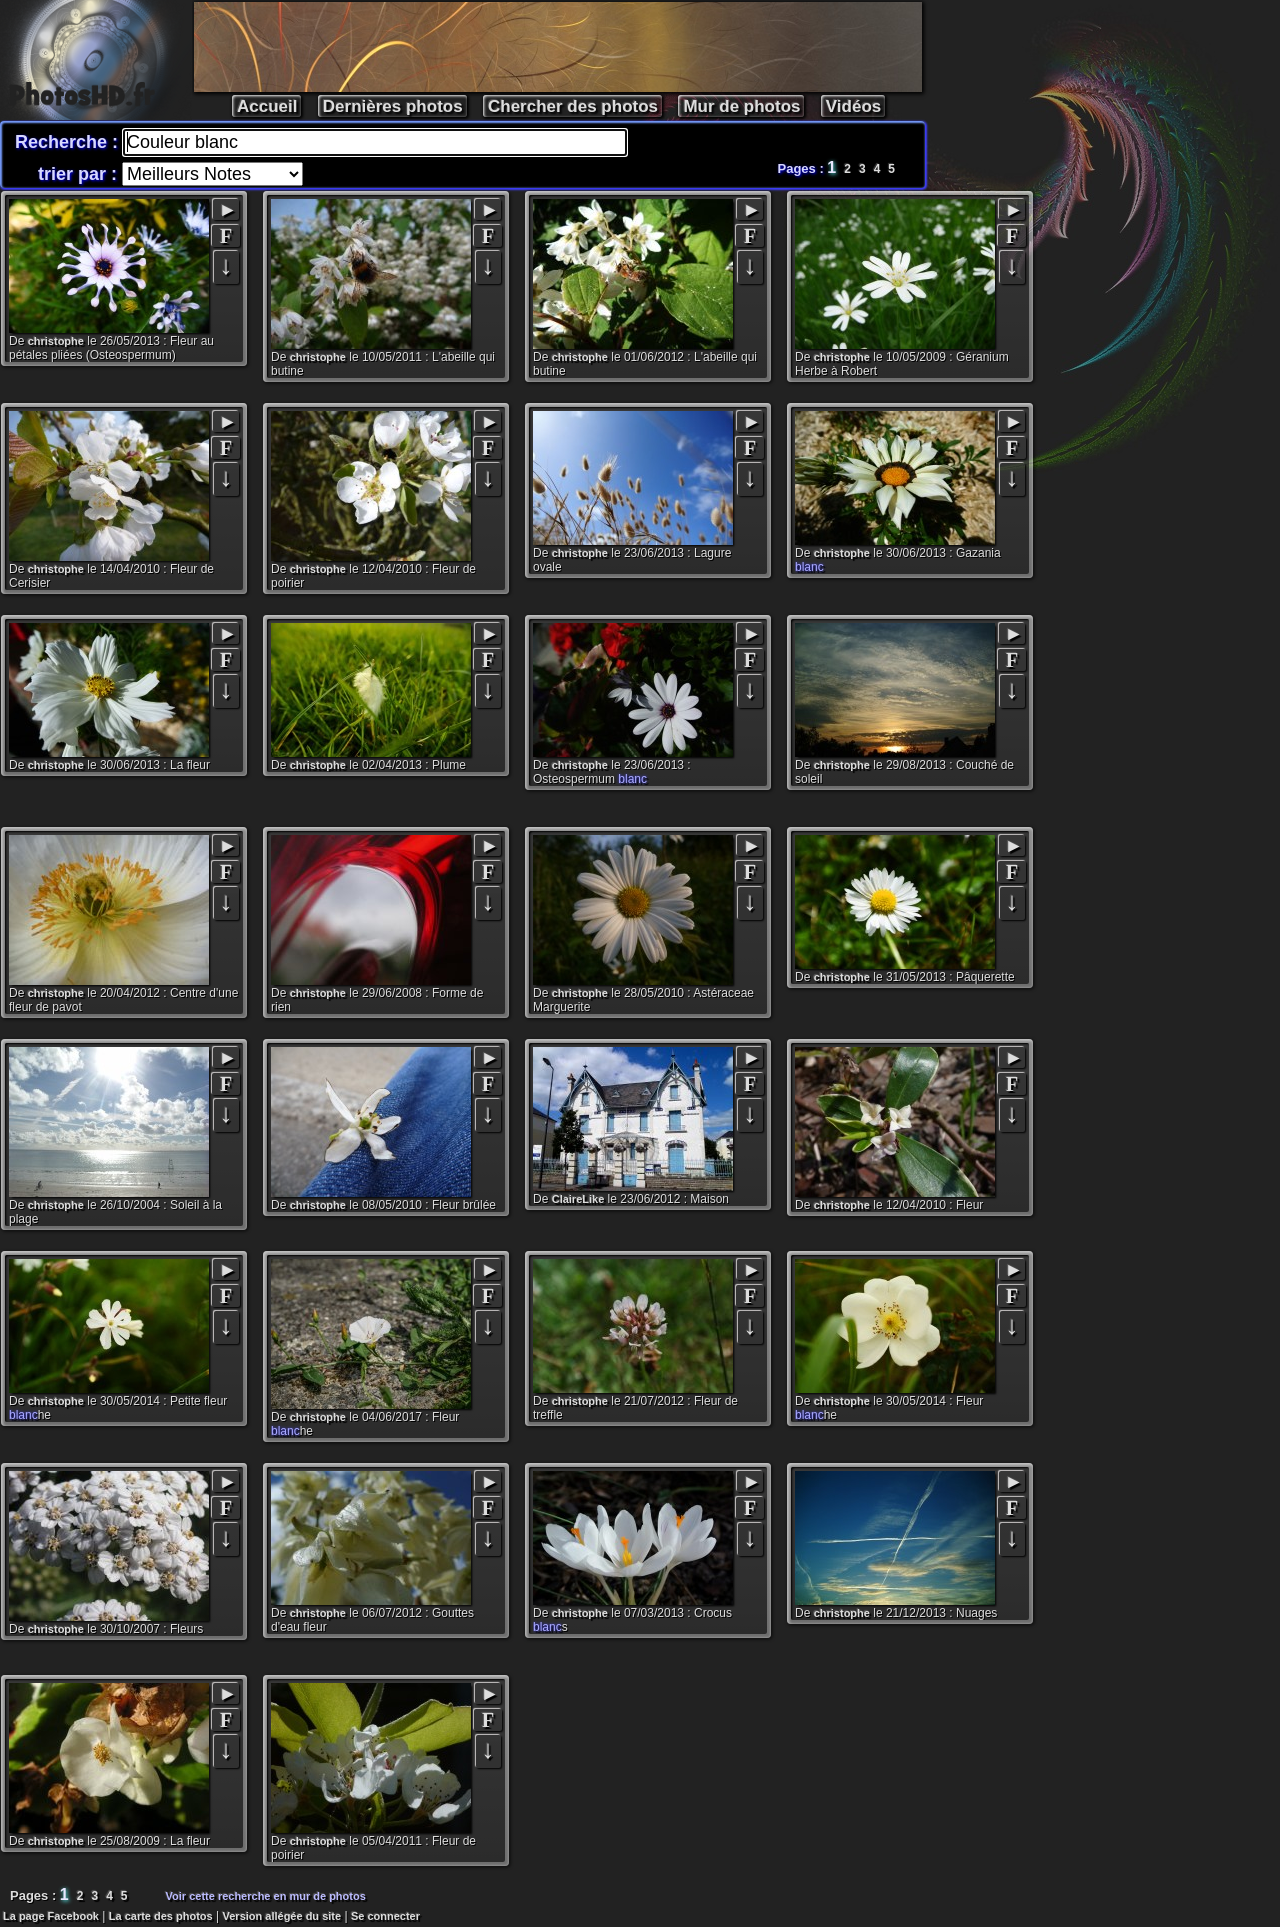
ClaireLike (578, 1199)
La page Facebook (51, 1916)
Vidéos (853, 106)
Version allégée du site (282, 1916)
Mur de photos (741, 106)
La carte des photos (161, 1916)
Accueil (267, 106)
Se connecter (385, 1916)
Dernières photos (393, 106)
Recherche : (69, 142)
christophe (56, 341)
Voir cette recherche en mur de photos (266, 1896)
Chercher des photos (573, 106)
